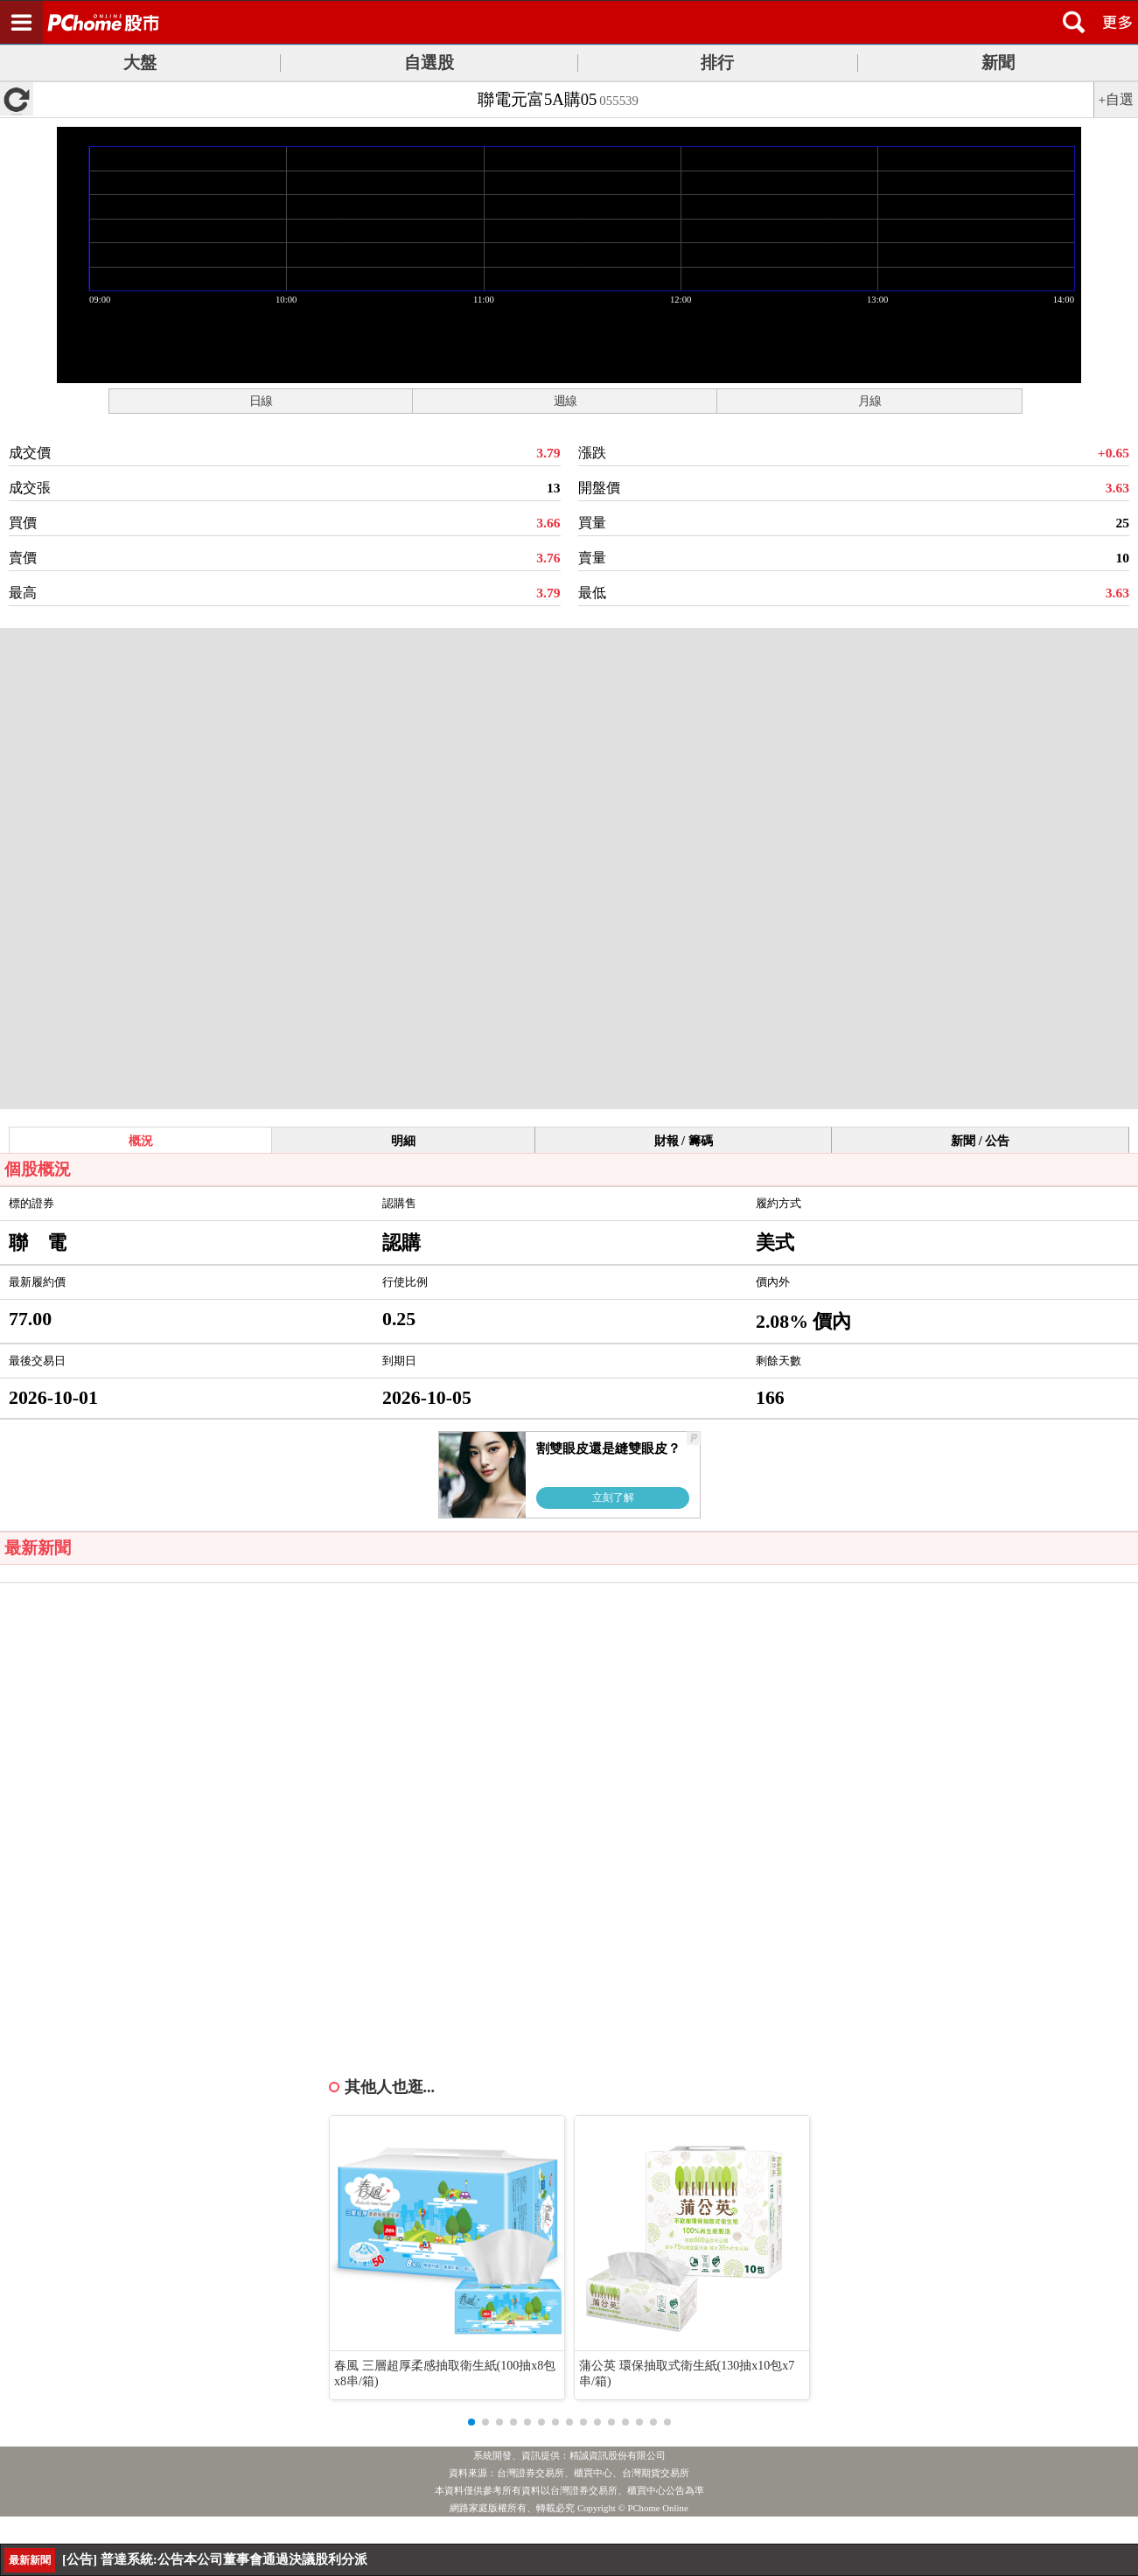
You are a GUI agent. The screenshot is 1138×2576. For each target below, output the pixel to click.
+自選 (1117, 99)
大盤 (140, 62)
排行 (717, 62)
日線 (260, 401)
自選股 (429, 62)
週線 (565, 401)
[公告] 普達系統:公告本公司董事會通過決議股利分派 (214, 2559)
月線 (869, 401)
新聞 (998, 62)
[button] (471, 2422)
